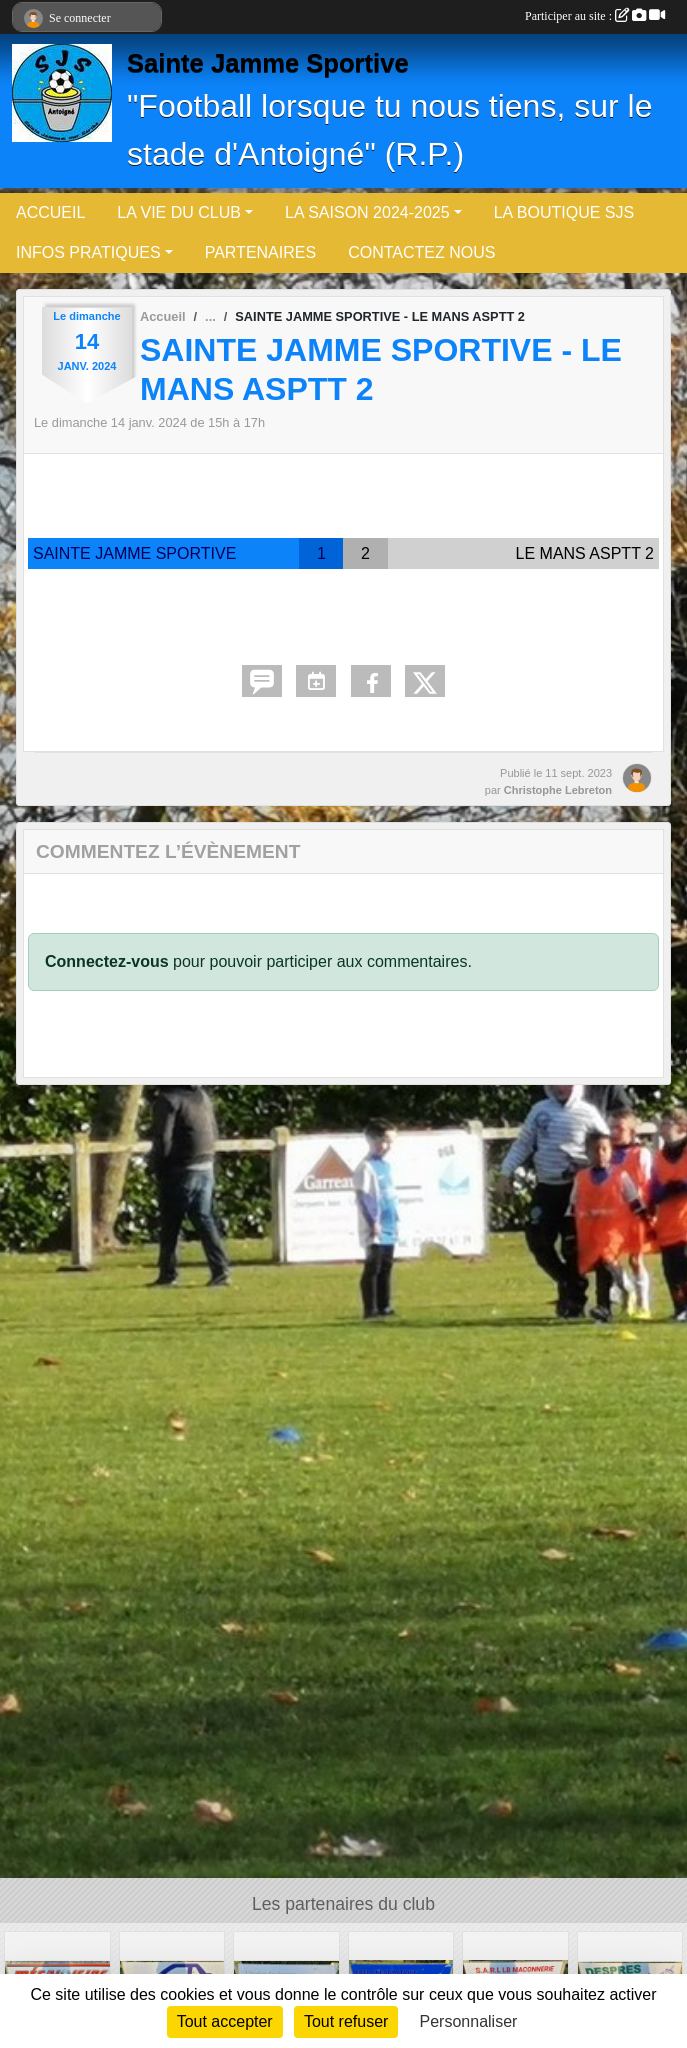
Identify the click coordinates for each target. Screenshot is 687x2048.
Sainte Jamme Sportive (268, 63)
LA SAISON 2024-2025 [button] (367, 212)
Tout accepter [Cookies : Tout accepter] (225, 2021)
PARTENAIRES (260, 252)
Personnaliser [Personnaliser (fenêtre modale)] (469, 2021)
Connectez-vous (107, 961)
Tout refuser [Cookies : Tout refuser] (346, 2021)
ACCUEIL (50, 212)
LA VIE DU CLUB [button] (179, 212)
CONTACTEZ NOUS (421, 252)
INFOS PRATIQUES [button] (88, 252)
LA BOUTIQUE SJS (564, 212)
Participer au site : (595, 16)
